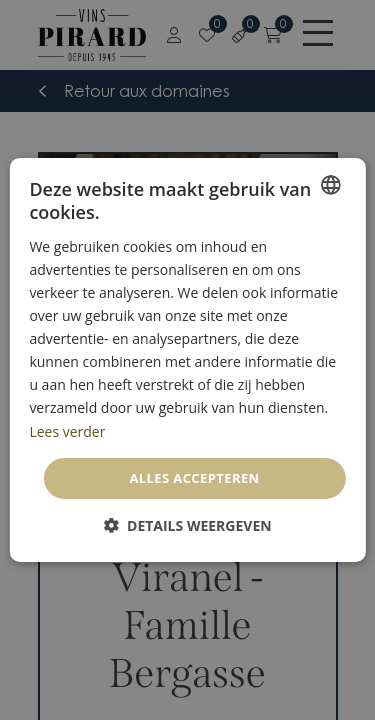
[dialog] (187, 360)
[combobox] (331, 185)
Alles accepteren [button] (194, 478)
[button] (187, 525)
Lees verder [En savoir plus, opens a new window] (67, 430)
